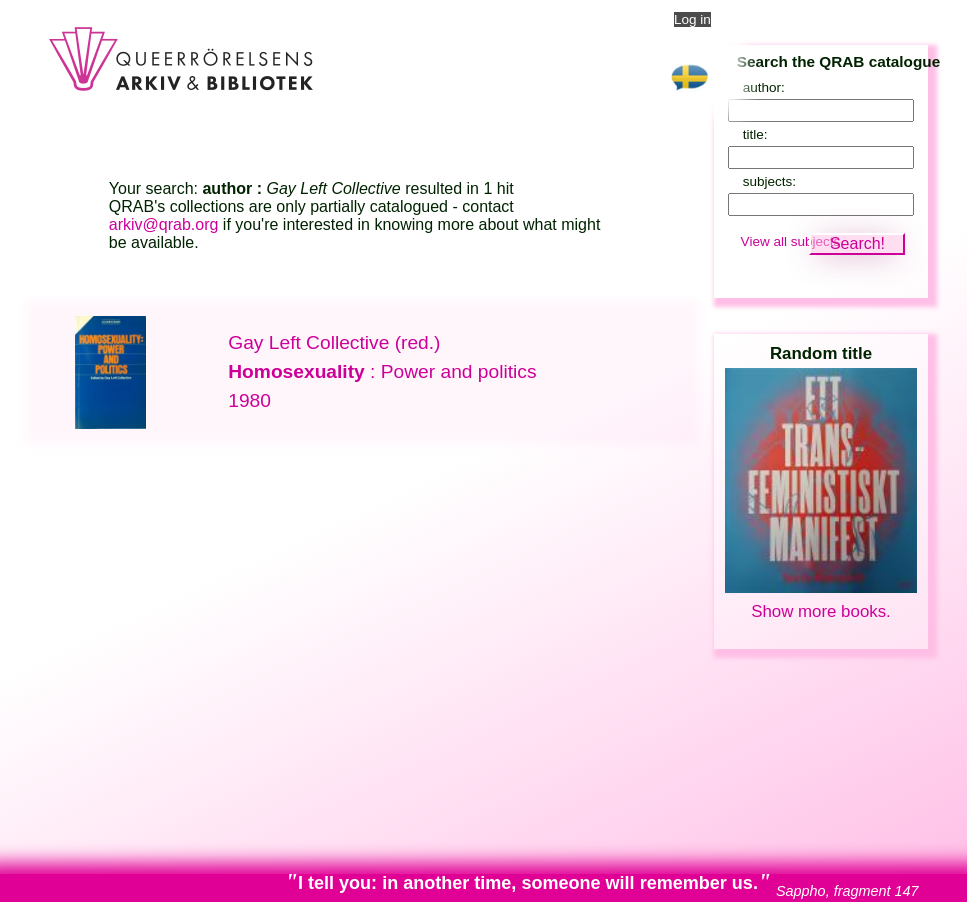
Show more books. (821, 611)
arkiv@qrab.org (164, 224)
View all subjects (791, 241)
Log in (692, 19)
